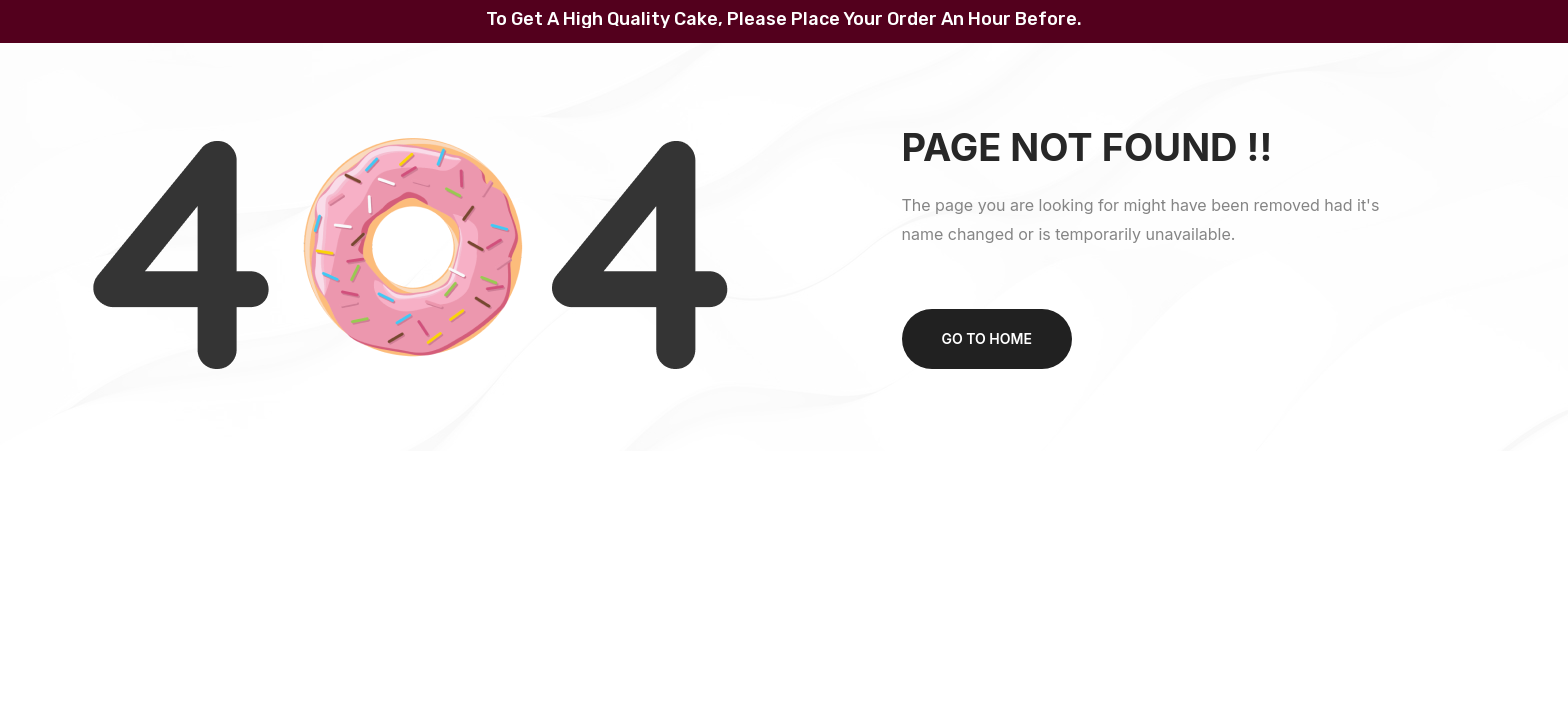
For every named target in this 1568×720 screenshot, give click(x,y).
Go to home (987, 338)
